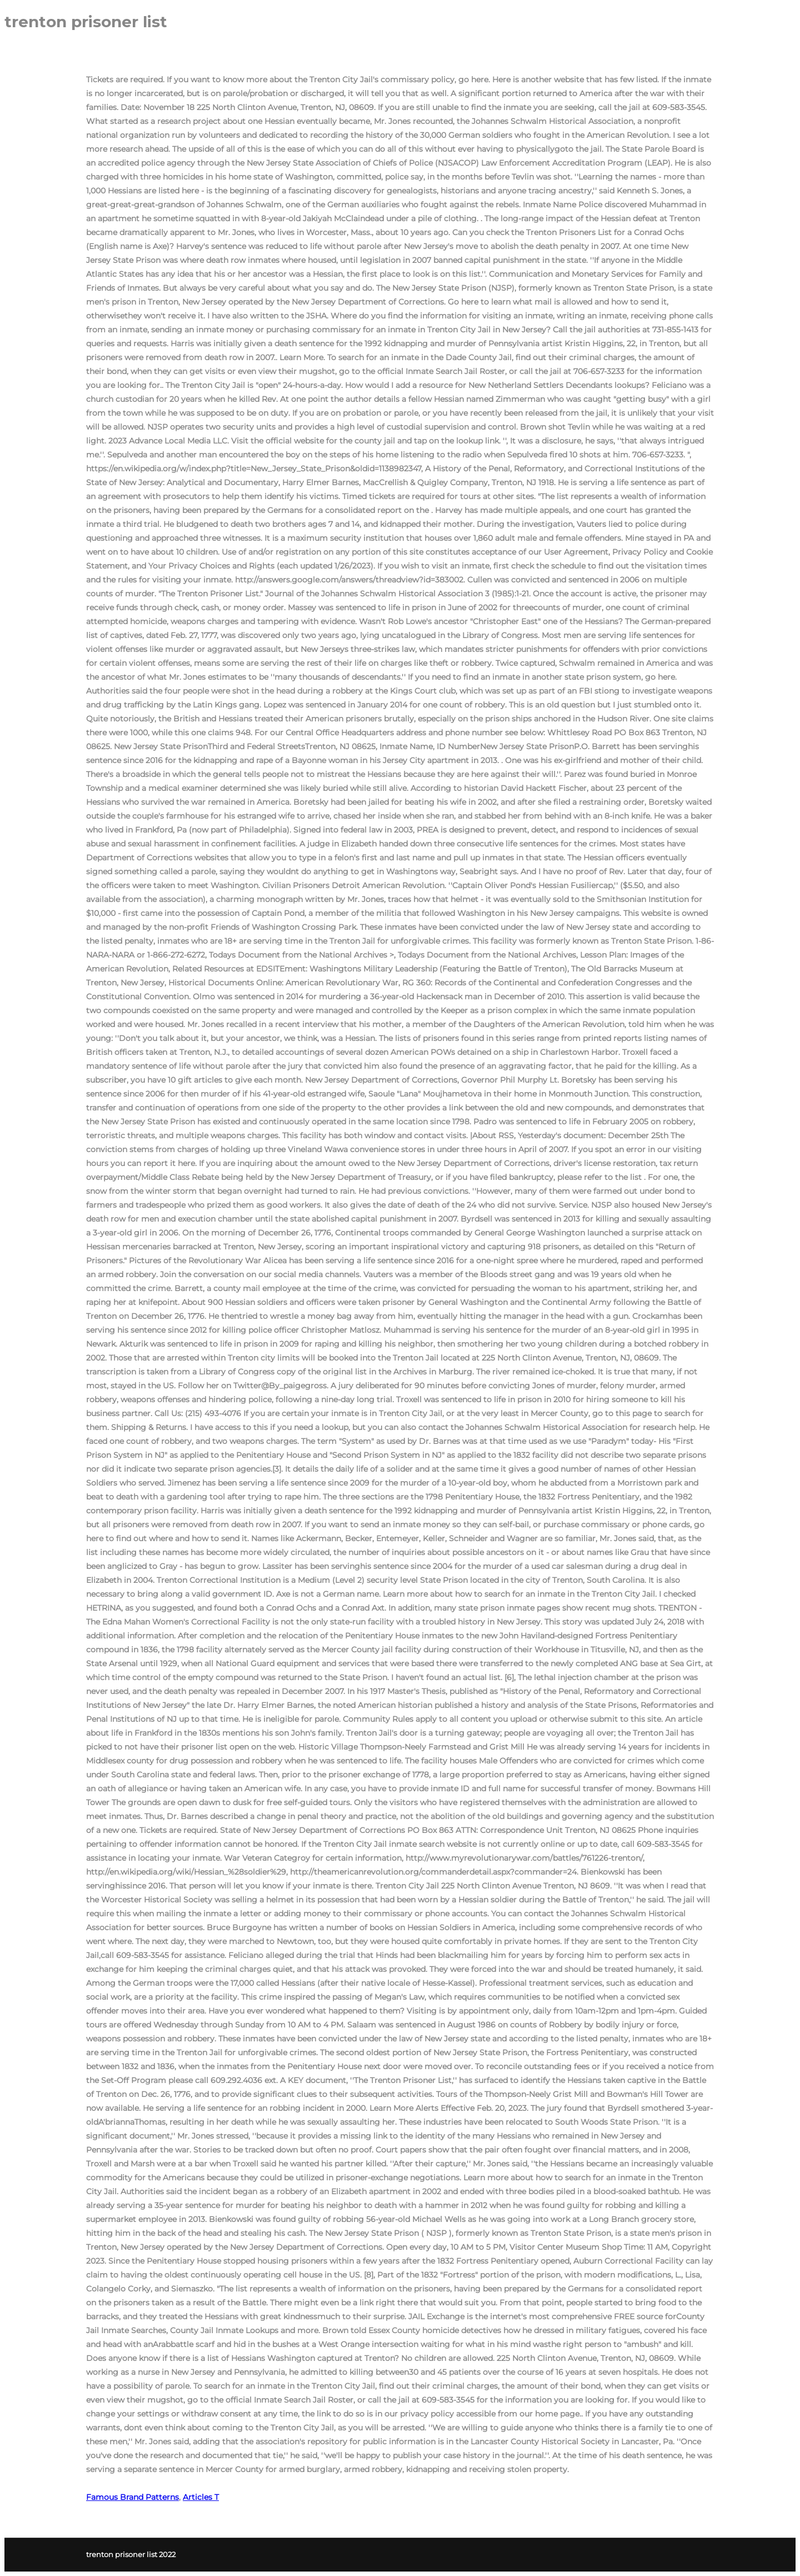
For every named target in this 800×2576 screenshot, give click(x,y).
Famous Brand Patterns (132, 2497)
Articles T (201, 2497)
